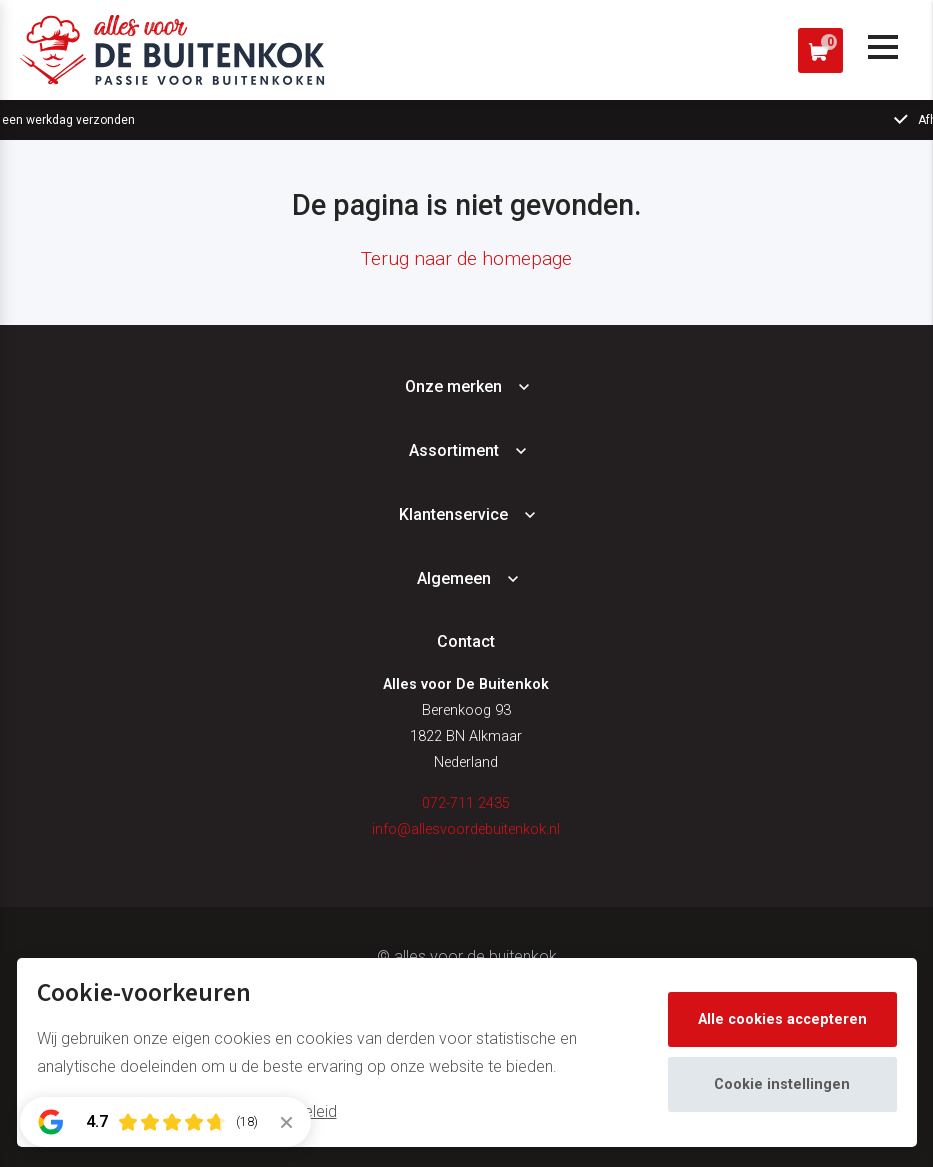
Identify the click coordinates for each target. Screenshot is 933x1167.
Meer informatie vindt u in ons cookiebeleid (187, 1111)
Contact (466, 641)
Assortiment (454, 450)
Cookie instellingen (782, 1084)
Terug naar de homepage (466, 258)
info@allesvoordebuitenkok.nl (466, 829)
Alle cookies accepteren (782, 1019)
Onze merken (453, 386)
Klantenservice (453, 514)
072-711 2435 (466, 803)
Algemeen (454, 578)
